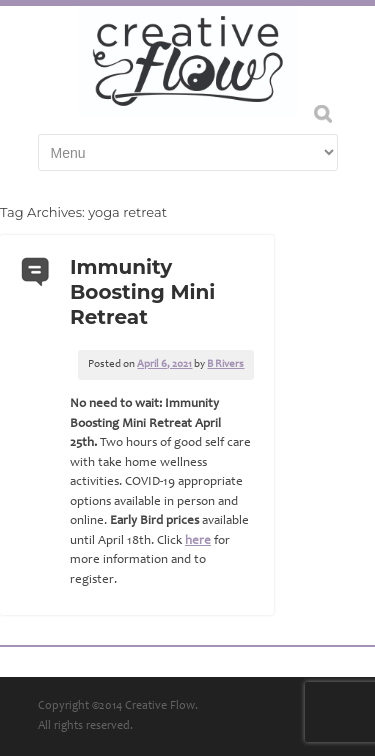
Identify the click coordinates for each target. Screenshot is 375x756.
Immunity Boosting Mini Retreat (142, 292)
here (198, 541)
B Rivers (225, 364)
